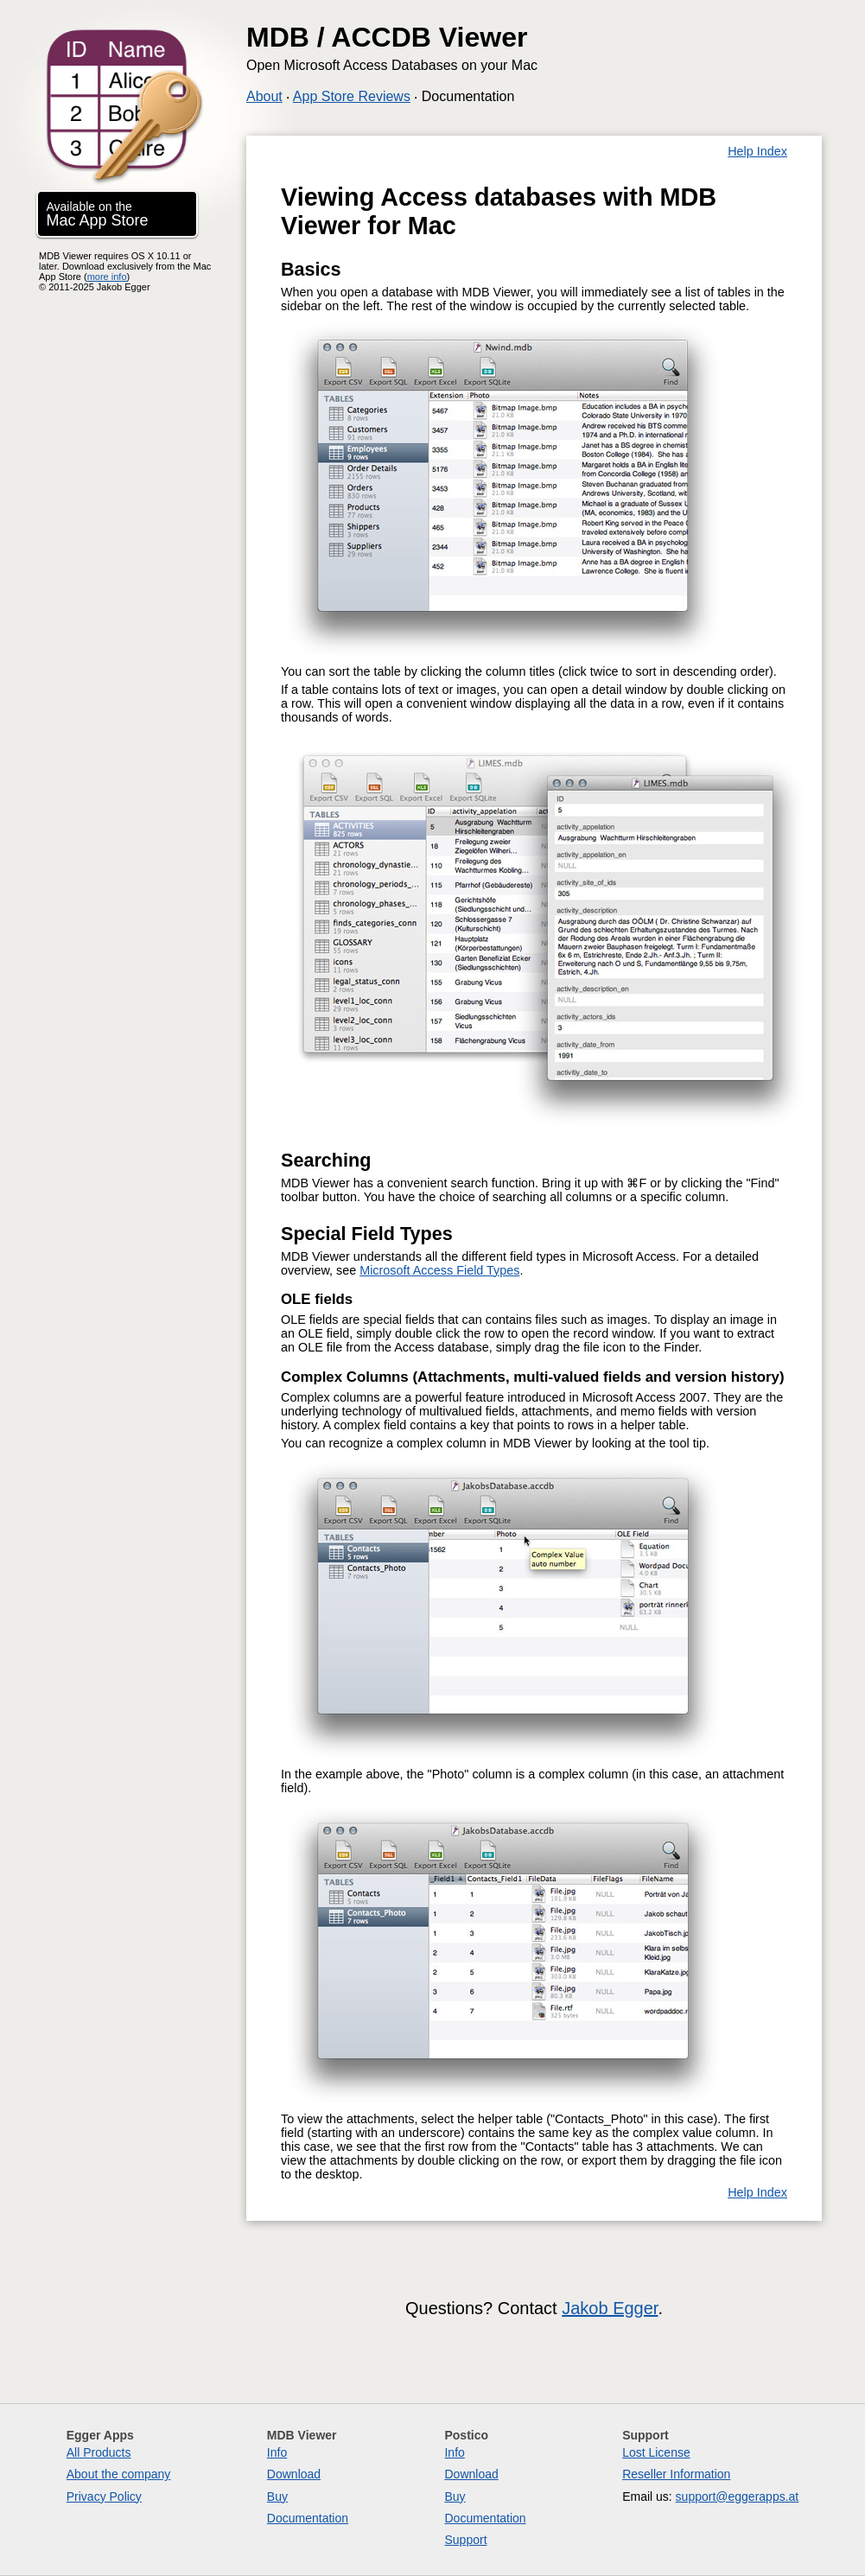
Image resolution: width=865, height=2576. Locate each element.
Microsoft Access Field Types (439, 1270)
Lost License (656, 2452)
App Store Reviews (351, 96)
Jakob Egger (610, 2308)
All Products (99, 2452)
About (264, 96)
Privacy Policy (104, 2496)
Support (465, 2540)
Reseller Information (676, 2474)
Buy (277, 2496)
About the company (119, 2474)
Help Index (757, 151)
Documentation (468, 96)
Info (277, 2452)
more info (107, 276)
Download (294, 2474)
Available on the (98, 214)
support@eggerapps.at (737, 2496)
